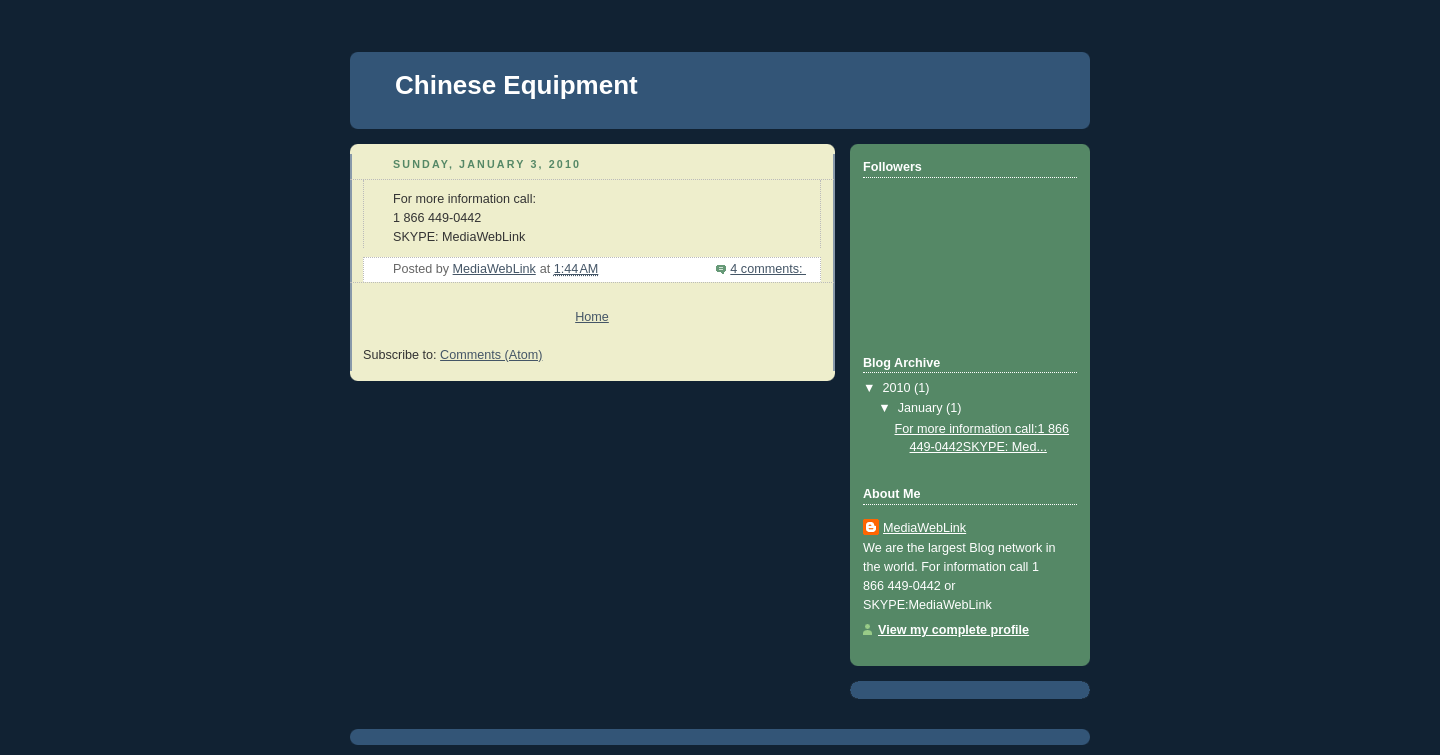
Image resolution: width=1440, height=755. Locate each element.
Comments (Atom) (491, 355)
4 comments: (768, 269)
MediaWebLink (924, 528)
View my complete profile (953, 630)
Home (592, 317)
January (922, 408)
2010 (899, 388)
